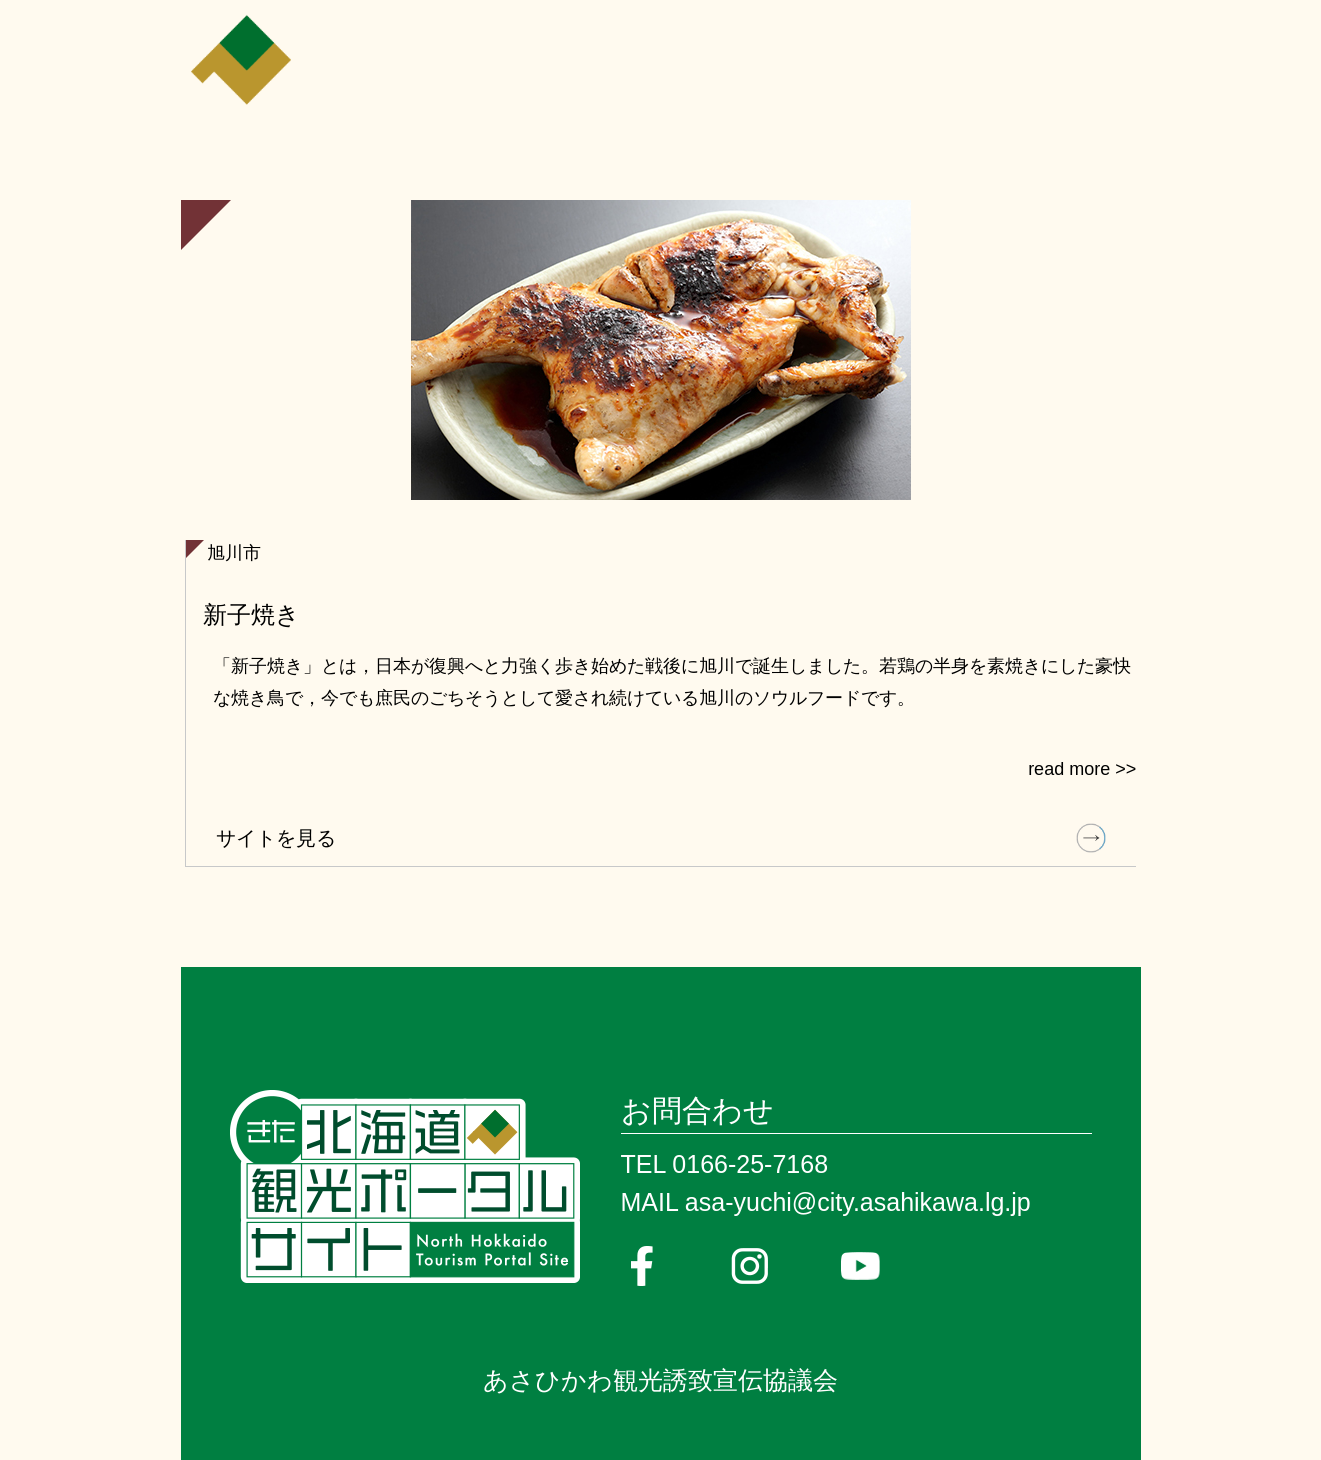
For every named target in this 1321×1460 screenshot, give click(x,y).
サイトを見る (276, 838)
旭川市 (234, 553)
